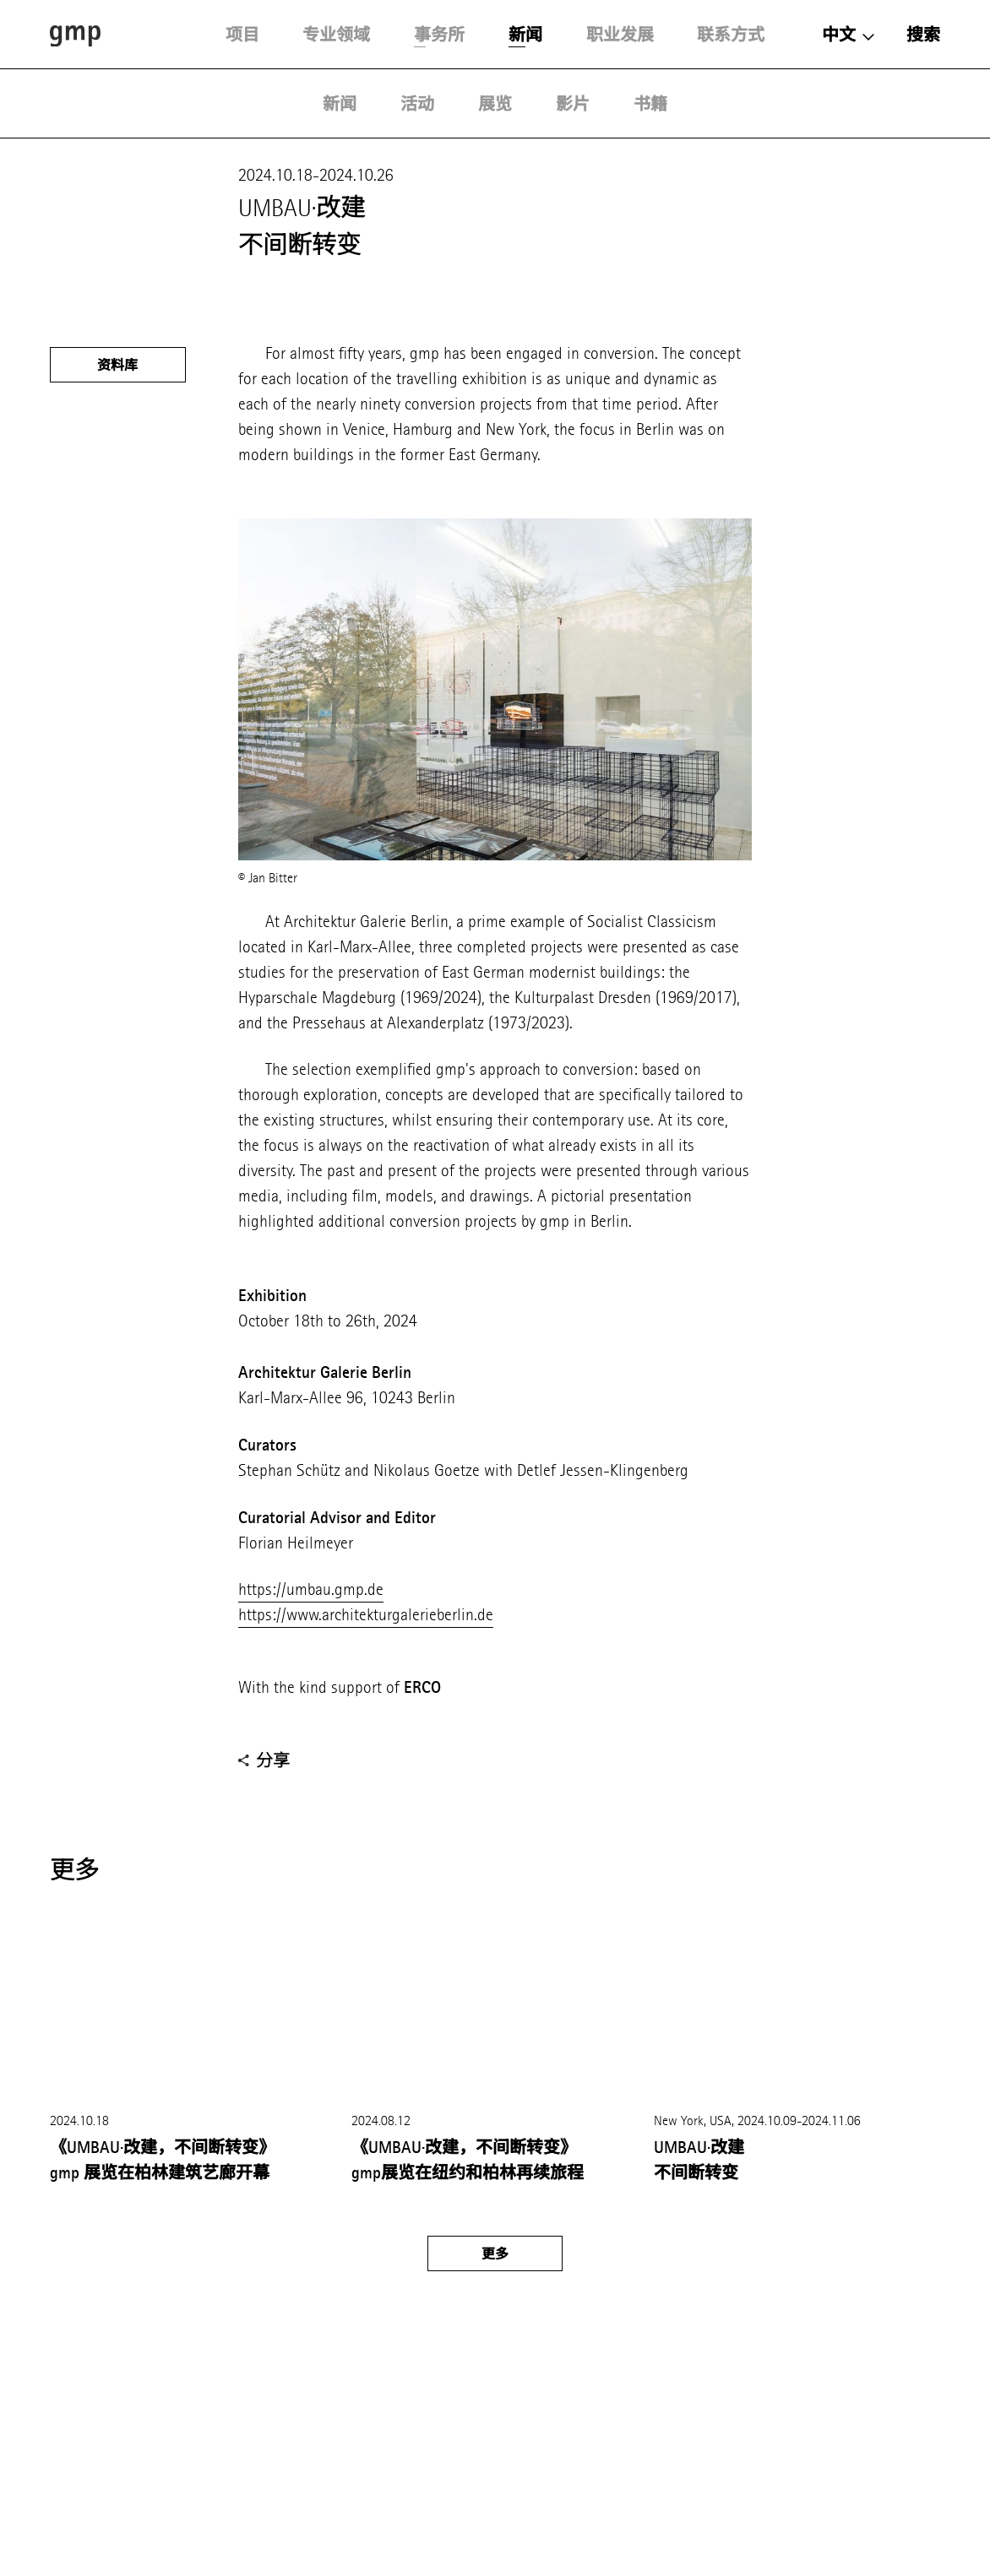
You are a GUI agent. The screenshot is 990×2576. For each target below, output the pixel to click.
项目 (242, 34)
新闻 (525, 34)
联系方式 (730, 34)
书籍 (650, 104)
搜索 (923, 34)
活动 (417, 104)
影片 (573, 104)
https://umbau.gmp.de (310, 1589)
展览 (495, 104)
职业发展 (620, 34)
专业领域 (336, 34)
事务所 (439, 34)
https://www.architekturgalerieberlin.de (365, 1614)
